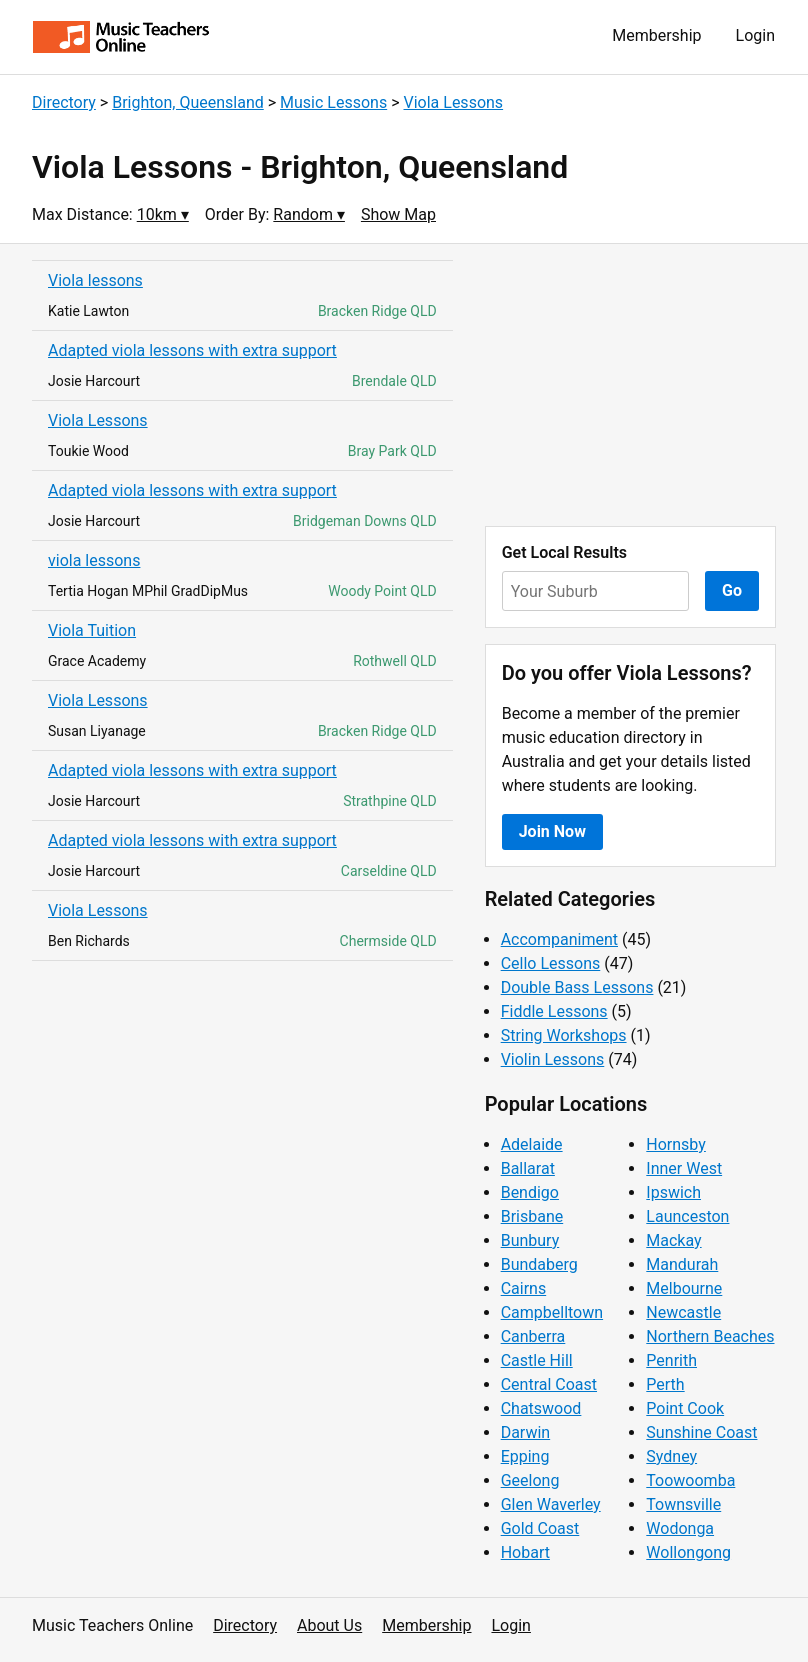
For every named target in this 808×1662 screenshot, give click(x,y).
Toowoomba (690, 1480)
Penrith (671, 1360)
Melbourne (684, 1288)
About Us (329, 1625)
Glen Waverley (551, 1504)
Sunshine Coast (701, 1432)
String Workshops (564, 1035)
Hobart (525, 1552)
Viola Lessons (454, 102)
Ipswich (673, 1192)
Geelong (530, 1480)
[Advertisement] (630, 385)
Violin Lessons (553, 1059)
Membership (656, 35)
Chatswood (541, 1408)
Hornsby (676, 1144)
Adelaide (532, 1144)
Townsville (683, 1504)
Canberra (533, 1336)
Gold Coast (540, 1528)
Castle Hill (537, 1360)
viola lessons (94, 560)
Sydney (671, 1456)
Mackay (673, 1240)
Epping (525, 1456)
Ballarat (528, 1168)
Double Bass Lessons (577, 987)
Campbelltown (552, 1312)
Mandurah (682, 1264)
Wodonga (680, 1528)
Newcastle (683, 1312)
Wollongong (688, 1552)
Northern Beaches (710, 1336)
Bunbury (530, 1240)
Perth (665, 1384)
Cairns (524, 1288)
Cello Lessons (551, 963)
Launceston (687, 1216)
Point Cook (685, 1408)
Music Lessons (333, 102)
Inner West (684, 1168)
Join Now (552, 831)
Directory (64, 102)
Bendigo (530, 1192)
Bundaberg (539, 1264)
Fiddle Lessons (554, 1011)
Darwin (526, 1432)
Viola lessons (95, 280)
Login (755, 35)
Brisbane (532, 1216)
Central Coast (549, 1384)
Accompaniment (559, 939)
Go (732, 590)
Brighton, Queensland (188, 102)
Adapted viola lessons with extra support (192, 350)
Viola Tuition (92, 630)
